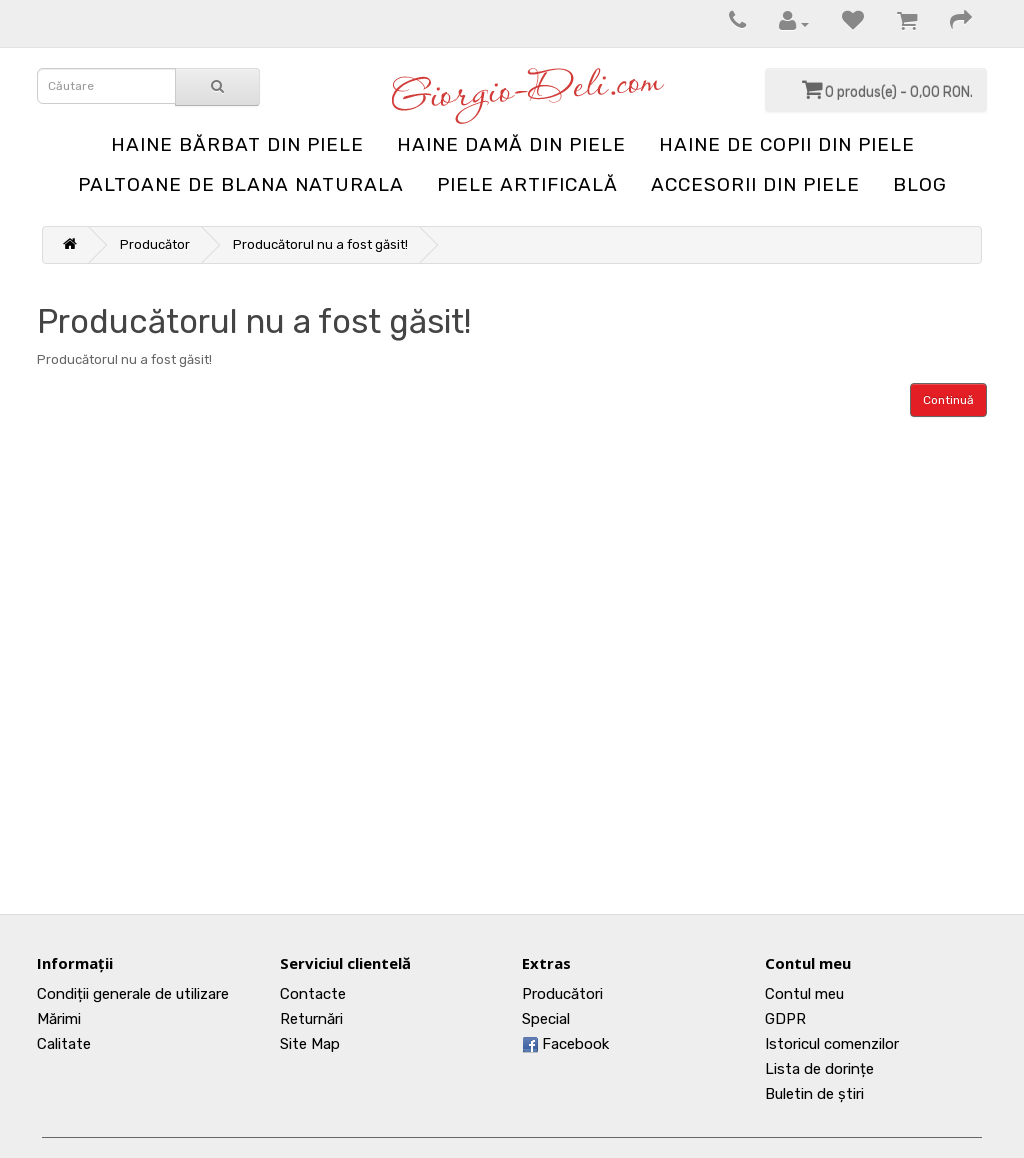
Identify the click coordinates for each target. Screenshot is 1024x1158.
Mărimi (59, 1019)
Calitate (64, 1044)
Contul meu (804, 994)
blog (920, 184)
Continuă (948, 400)
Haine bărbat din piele (237, 144)
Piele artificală (527, 184)
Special (546, 1019)
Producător (155, 244)
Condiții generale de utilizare (133, 994)
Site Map (310, 1044)
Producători (562, 994)
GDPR (785, 1019)
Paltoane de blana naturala (241, 184)
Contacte (313, 994)
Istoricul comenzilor (832, 1044)
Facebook (565, 1044)
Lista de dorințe (819, 1069)
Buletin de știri (814, 1094)
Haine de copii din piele (787, 144)
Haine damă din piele (511, 144)
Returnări (311, 1019)
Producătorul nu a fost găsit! (320, 244)
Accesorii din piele (755, 184)
